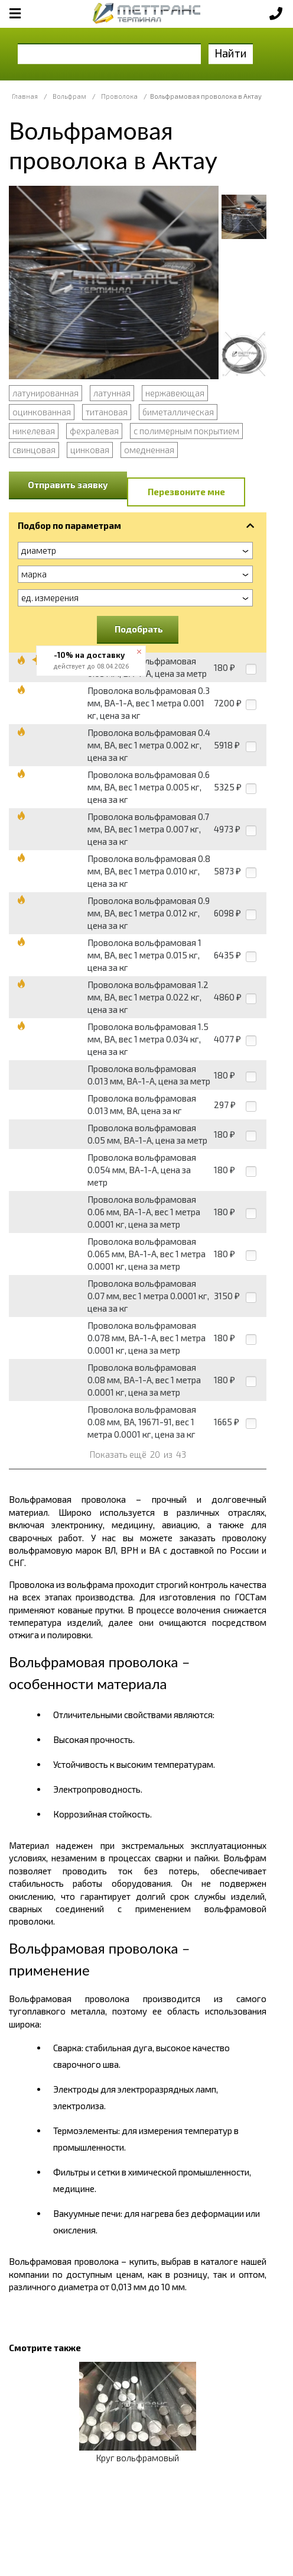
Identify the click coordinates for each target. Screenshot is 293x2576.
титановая (107, 411)
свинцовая (34, 449)
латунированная (45, 393)
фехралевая (94, 430)
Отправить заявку (68, 484)
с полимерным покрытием (186, 430)
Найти (230, 53)
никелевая (33, 430)
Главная (25, 96)
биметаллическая (178, 411)
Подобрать (139, 629)
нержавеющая (174, 393)
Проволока (119, 96)
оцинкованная (41, 411)
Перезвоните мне (186, 491)
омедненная (149, 449)
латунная (112, 393)
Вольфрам (69, 96)
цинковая (89, 449)
